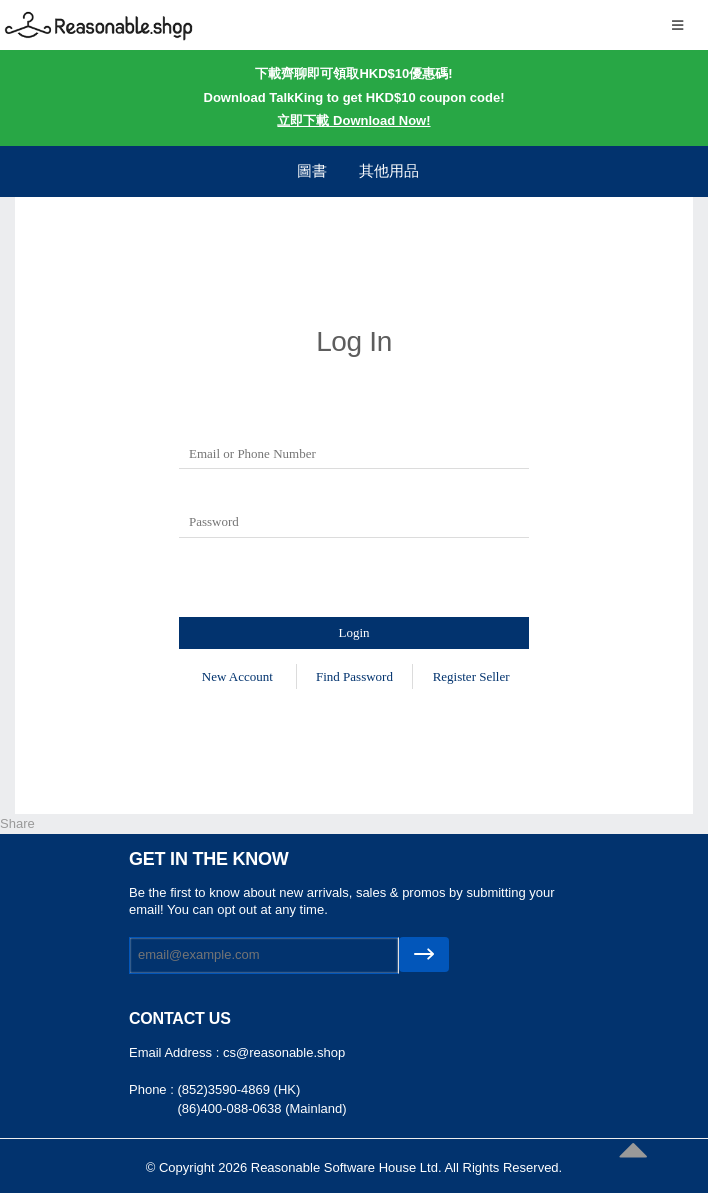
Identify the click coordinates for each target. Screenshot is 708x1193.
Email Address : (176, 1052)
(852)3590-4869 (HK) (238, 1089)
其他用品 (389, 170)
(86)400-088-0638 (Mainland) (261, 1108)
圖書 (312, 170)
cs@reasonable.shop (284, 1052)
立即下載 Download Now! (353, 120)
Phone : (153, 1089)
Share (17, 823)
